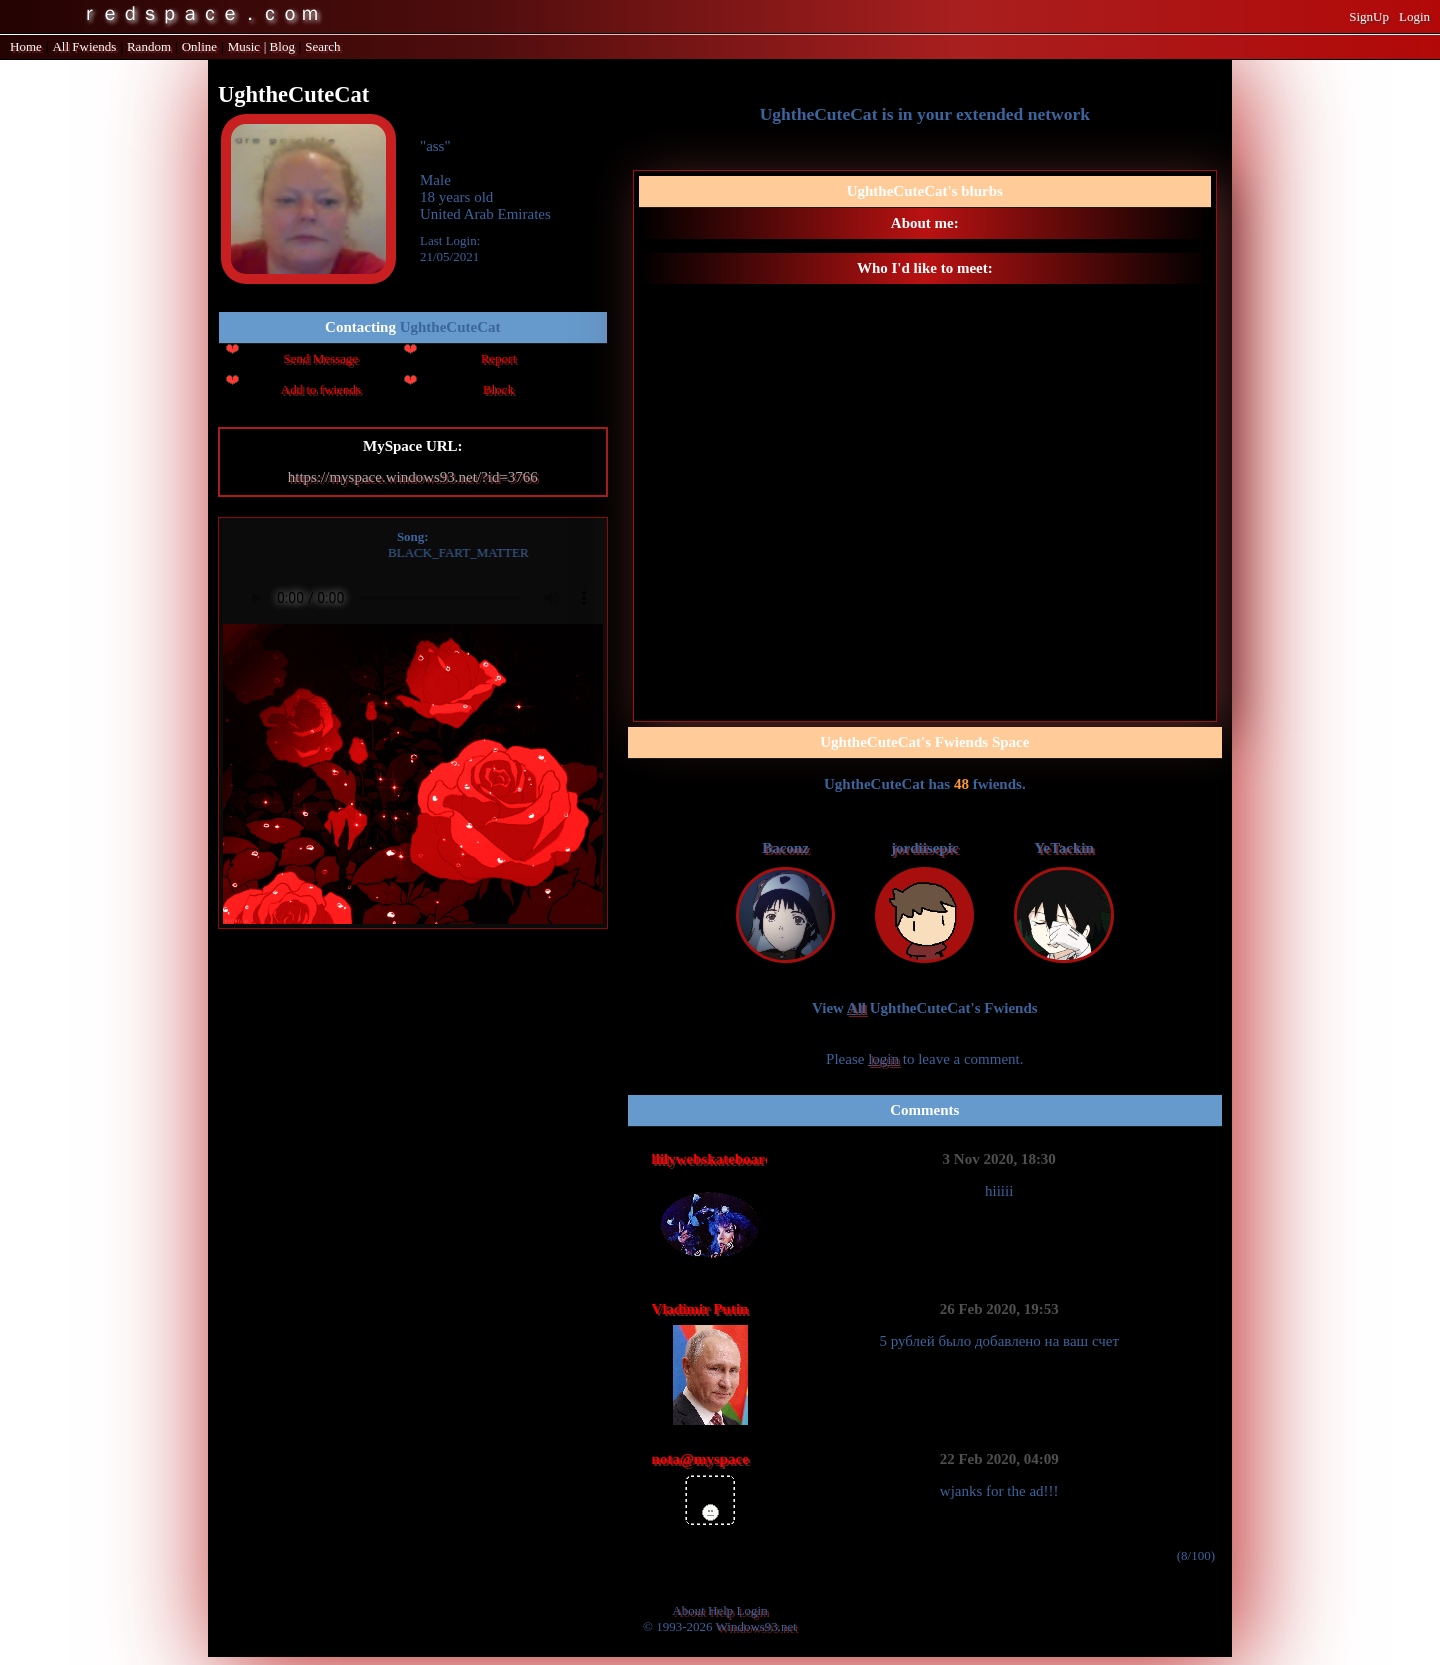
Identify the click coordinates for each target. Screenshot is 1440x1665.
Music (244, 46)
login (883, 1059)
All (84, 46)
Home (26, 46)
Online (199, 46)
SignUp (1369, 16)
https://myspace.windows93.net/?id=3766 (413, 477)
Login (1414, 16)
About (688, 1610)
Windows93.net (756, 1626)
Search (322, 46)
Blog (282, 46)
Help (720, 1610)
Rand (149, 46)
